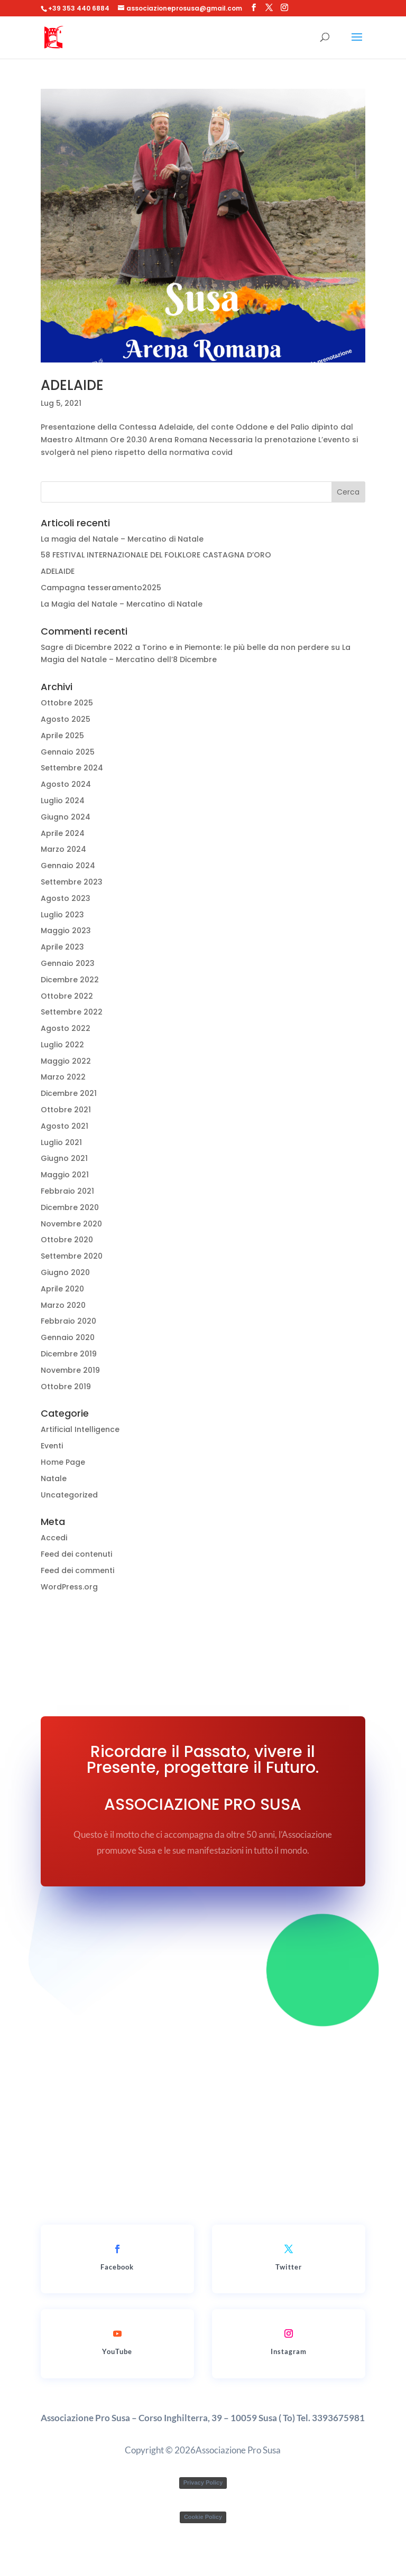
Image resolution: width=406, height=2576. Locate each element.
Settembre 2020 (72, 1256)
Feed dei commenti (77, 1570)
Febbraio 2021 (67, 1191)
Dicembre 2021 (69, 1093)
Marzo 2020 (63, 1305)
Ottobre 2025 (67, 703)
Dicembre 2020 (70, 1207)
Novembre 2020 (71, 1224)
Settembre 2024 (72, 767)
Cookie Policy (203, 2517)
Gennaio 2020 (68, 1337)
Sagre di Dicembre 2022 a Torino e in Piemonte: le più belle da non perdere (185, 647)
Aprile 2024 (63, 833)
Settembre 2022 (72, 1012)
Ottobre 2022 (67, 996)
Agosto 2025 (65, 719)
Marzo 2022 (63, 1077)
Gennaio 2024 (68, 865)
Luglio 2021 (61, 1142)
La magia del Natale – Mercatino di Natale (122, 539)
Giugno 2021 (64, 1158)
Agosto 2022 (65, 1028)
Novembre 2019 (70, 1370)
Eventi (52, 1445)
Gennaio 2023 (68, 963)
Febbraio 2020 (68, 1321)
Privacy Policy (203, 2482)
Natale (54, 1478)
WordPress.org (69, 1587)
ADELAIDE (72, 385)
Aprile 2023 (62, 947)
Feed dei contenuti (76, 1554)
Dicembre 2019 (69, 1354)
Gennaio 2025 (68, 752)
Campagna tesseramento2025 (101, 587)
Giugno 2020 (65, 1272)
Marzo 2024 (63, 849)
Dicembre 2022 (70, 979)
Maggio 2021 (65, 1174)
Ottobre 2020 (67, 1239)
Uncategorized (69, 1495)
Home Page (63, 1462)
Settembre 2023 (72, 882)
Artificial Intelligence (80, 1429)
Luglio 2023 (62, 914)
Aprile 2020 (62, 1289)
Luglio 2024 (63, 800)
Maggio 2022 (66, 1061)
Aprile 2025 (62, 735)
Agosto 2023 (65, 898)
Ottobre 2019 (66, 1386)
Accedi (54, 1537)
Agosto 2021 (64, 1126)
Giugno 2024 (65, 817)
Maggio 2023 (66, 930)
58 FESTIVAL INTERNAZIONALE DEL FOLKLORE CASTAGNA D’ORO (156, 555)
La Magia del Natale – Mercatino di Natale (121, 604)
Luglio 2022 (62, 1044)
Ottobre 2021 (66, 1109)
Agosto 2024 (66, 784)
